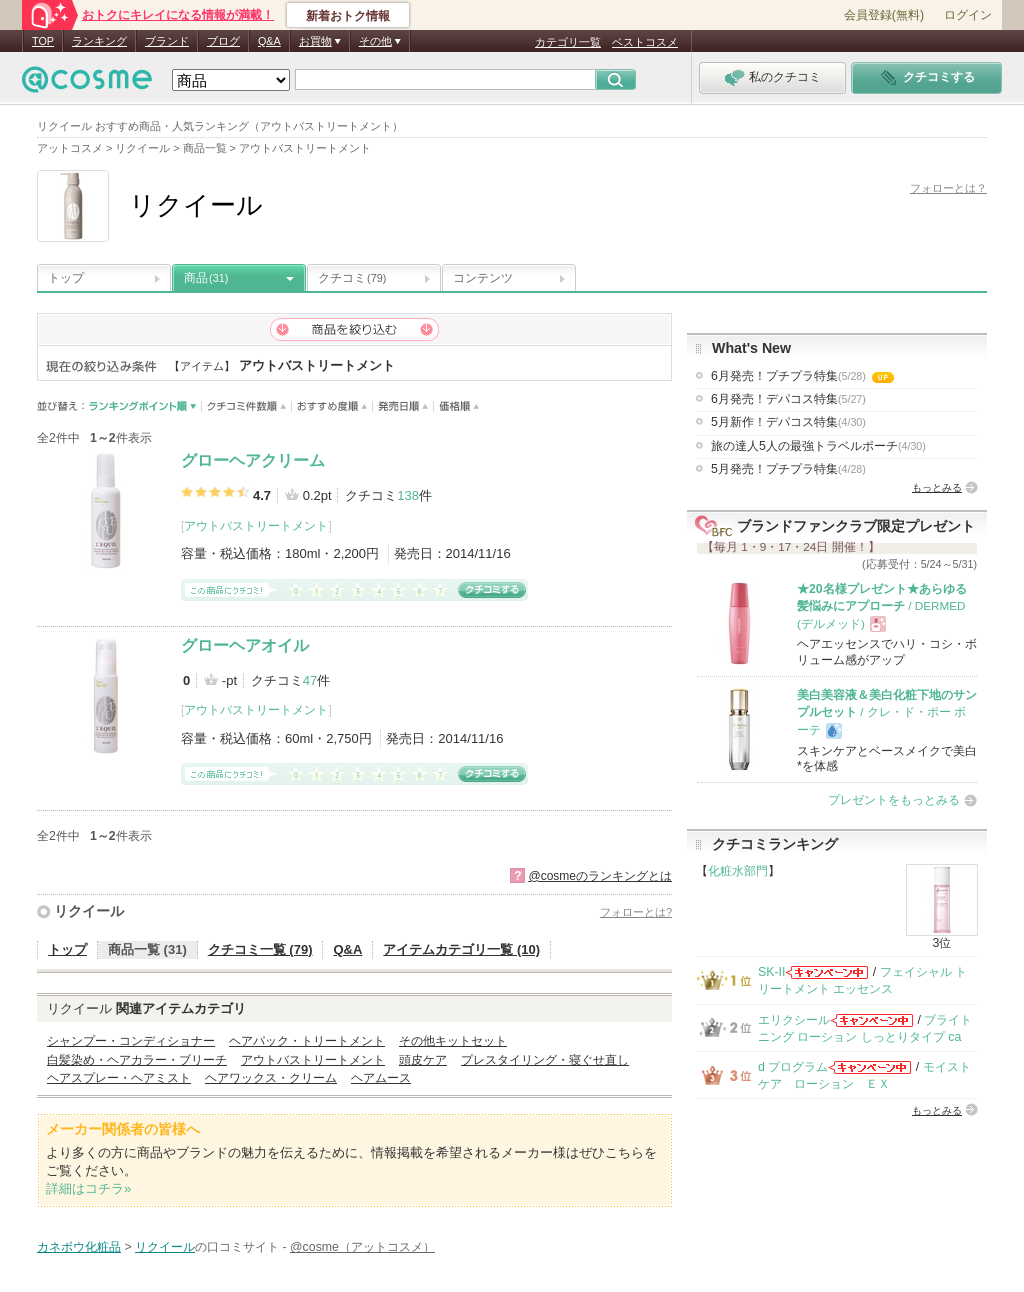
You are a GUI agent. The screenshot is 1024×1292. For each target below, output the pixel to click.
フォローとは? (636, 912)
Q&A (269, 41)
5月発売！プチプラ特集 (788, 469)
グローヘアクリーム (253, 460)
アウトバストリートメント (256, 526)
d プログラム (793, 1067)
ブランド (167, 41)
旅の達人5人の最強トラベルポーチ (818, 446)
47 (310, 680)
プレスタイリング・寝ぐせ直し (545, 1060)
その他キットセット (453, 1041)
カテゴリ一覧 (568, 42)
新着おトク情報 (348, 16)
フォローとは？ (948, 188)
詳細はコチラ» (88, 1188)
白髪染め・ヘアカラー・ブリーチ (137, 1060)
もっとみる (937, 487)
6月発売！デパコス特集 (788, 399)
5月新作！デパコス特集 (788, 422)
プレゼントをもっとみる (894, 800)
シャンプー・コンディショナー (131, 1041)
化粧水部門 (738, 871)
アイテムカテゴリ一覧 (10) (461, 949)
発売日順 (403, 406)
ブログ (223, 41)
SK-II (771, 972)
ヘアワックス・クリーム (271, 1078)
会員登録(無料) (884, 15)
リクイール (89, 911)
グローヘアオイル (245, 645)
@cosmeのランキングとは (600, 876)
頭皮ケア (423, 1060)
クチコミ (352, 278)
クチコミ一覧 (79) (260, 949)
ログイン (968, 15)
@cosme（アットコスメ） (362, 1247)
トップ (66, 278)
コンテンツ (483, 278)
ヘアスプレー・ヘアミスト (119, 1078)
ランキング (99, 41)
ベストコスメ (645, 42)
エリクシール (794, 1020)
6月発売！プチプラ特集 (802, 376)
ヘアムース (381, 1078)
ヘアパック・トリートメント (307, 1041)
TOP (43, 41)
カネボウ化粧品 (79, 1247)
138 (408, 495)
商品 (206, 278)
